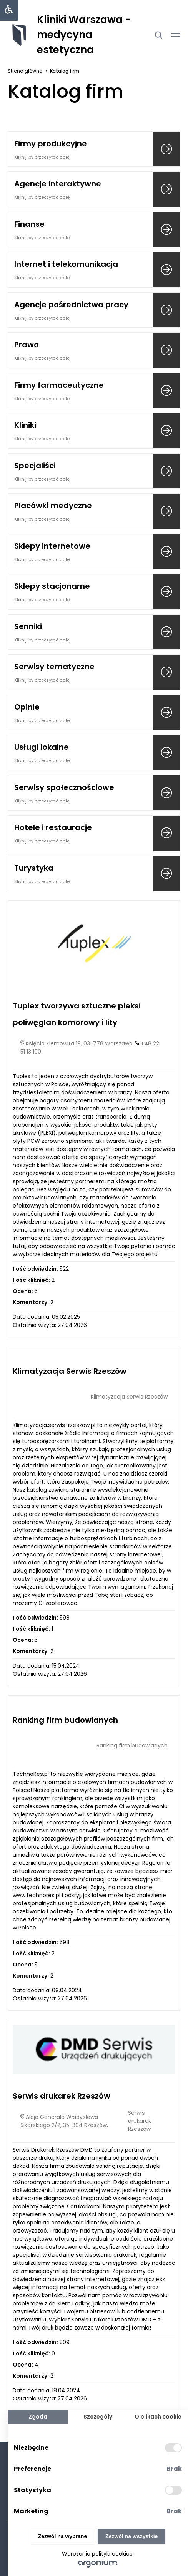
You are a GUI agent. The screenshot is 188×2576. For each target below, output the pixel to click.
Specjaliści (35, 465)
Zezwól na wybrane (62, 2536)
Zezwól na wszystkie (131, 2536)
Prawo (26, 344)
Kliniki (25, 425)
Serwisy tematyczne (54, 666)
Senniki (28, 626)
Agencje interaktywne (57, 183)
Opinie (27, 707)
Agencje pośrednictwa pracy (71, 304)
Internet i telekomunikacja (66, 264)
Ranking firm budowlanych (65, 1720)
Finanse (29, 224)
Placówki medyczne (53, 505)
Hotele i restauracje (53, 827)
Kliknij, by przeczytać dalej (42, 157)
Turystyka (33, 868)
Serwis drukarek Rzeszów (61, 2095)
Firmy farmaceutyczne (59, 385)
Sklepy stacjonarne (52, 586)
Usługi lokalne (41, 747)
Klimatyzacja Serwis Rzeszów (69, 1371)
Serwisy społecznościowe (64, 787)
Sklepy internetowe (52, 546)
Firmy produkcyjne (50, 143)
